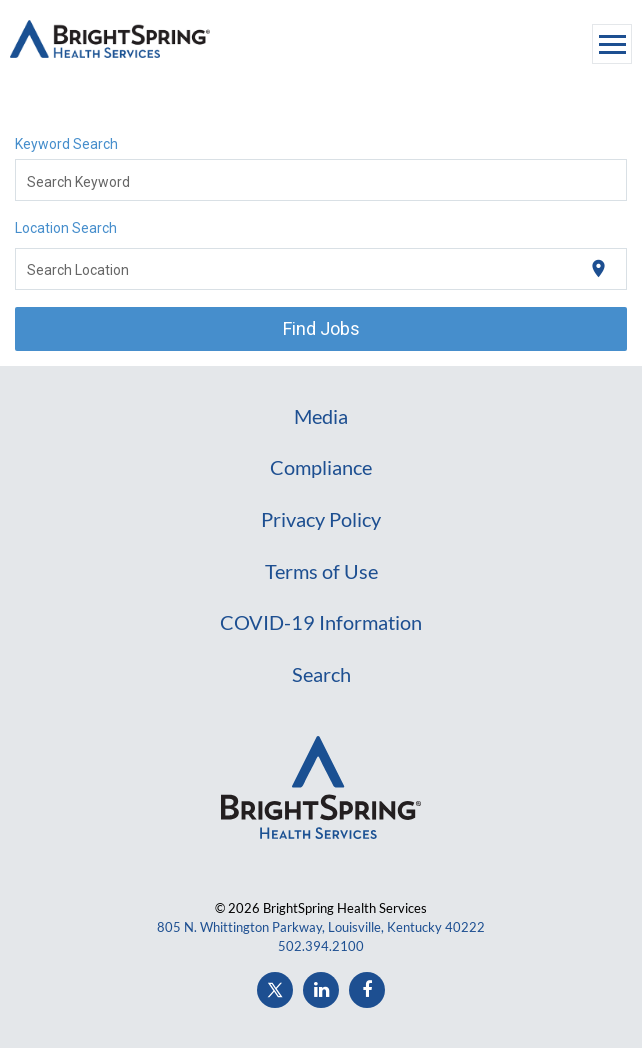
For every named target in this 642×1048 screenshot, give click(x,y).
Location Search (66, 228)
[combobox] (321, 180)
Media (321, 416)
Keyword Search (66, 144)
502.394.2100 (321, 946)
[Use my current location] (598, 268)
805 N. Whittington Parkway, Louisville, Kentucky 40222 (321, 927)
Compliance (321, 467)
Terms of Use (321, 571)
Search (321, 674)
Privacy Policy (321, 519)
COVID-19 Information (321, 622)
